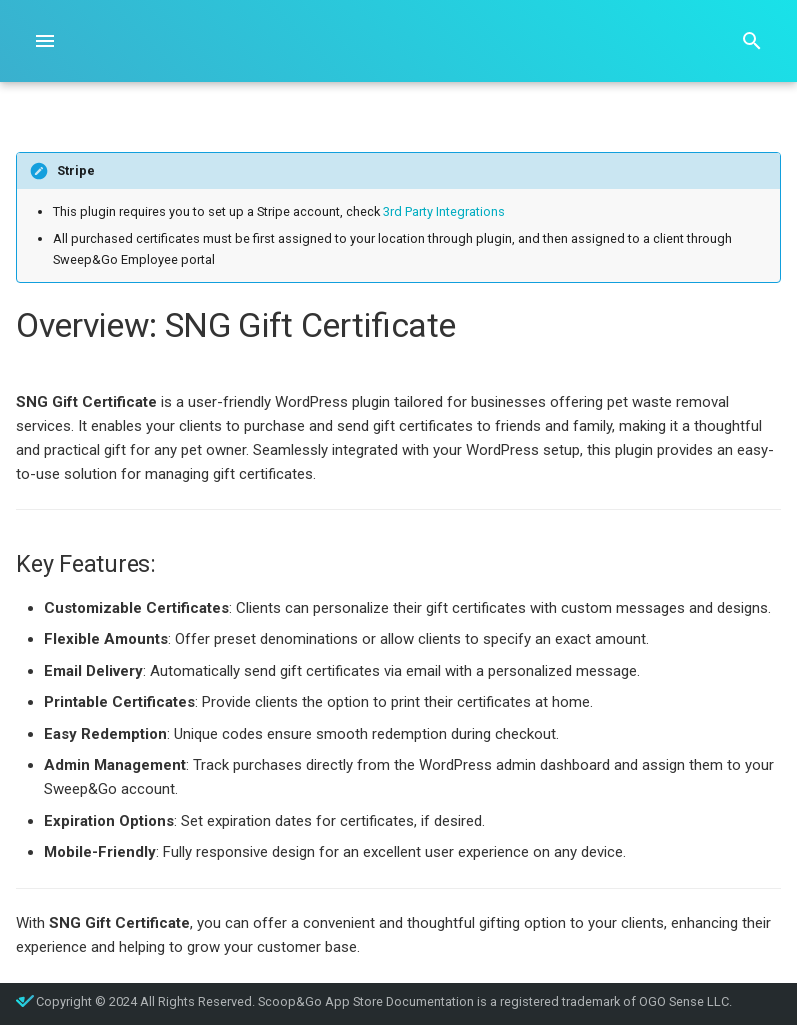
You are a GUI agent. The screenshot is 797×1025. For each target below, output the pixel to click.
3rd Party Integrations (444, 211)
